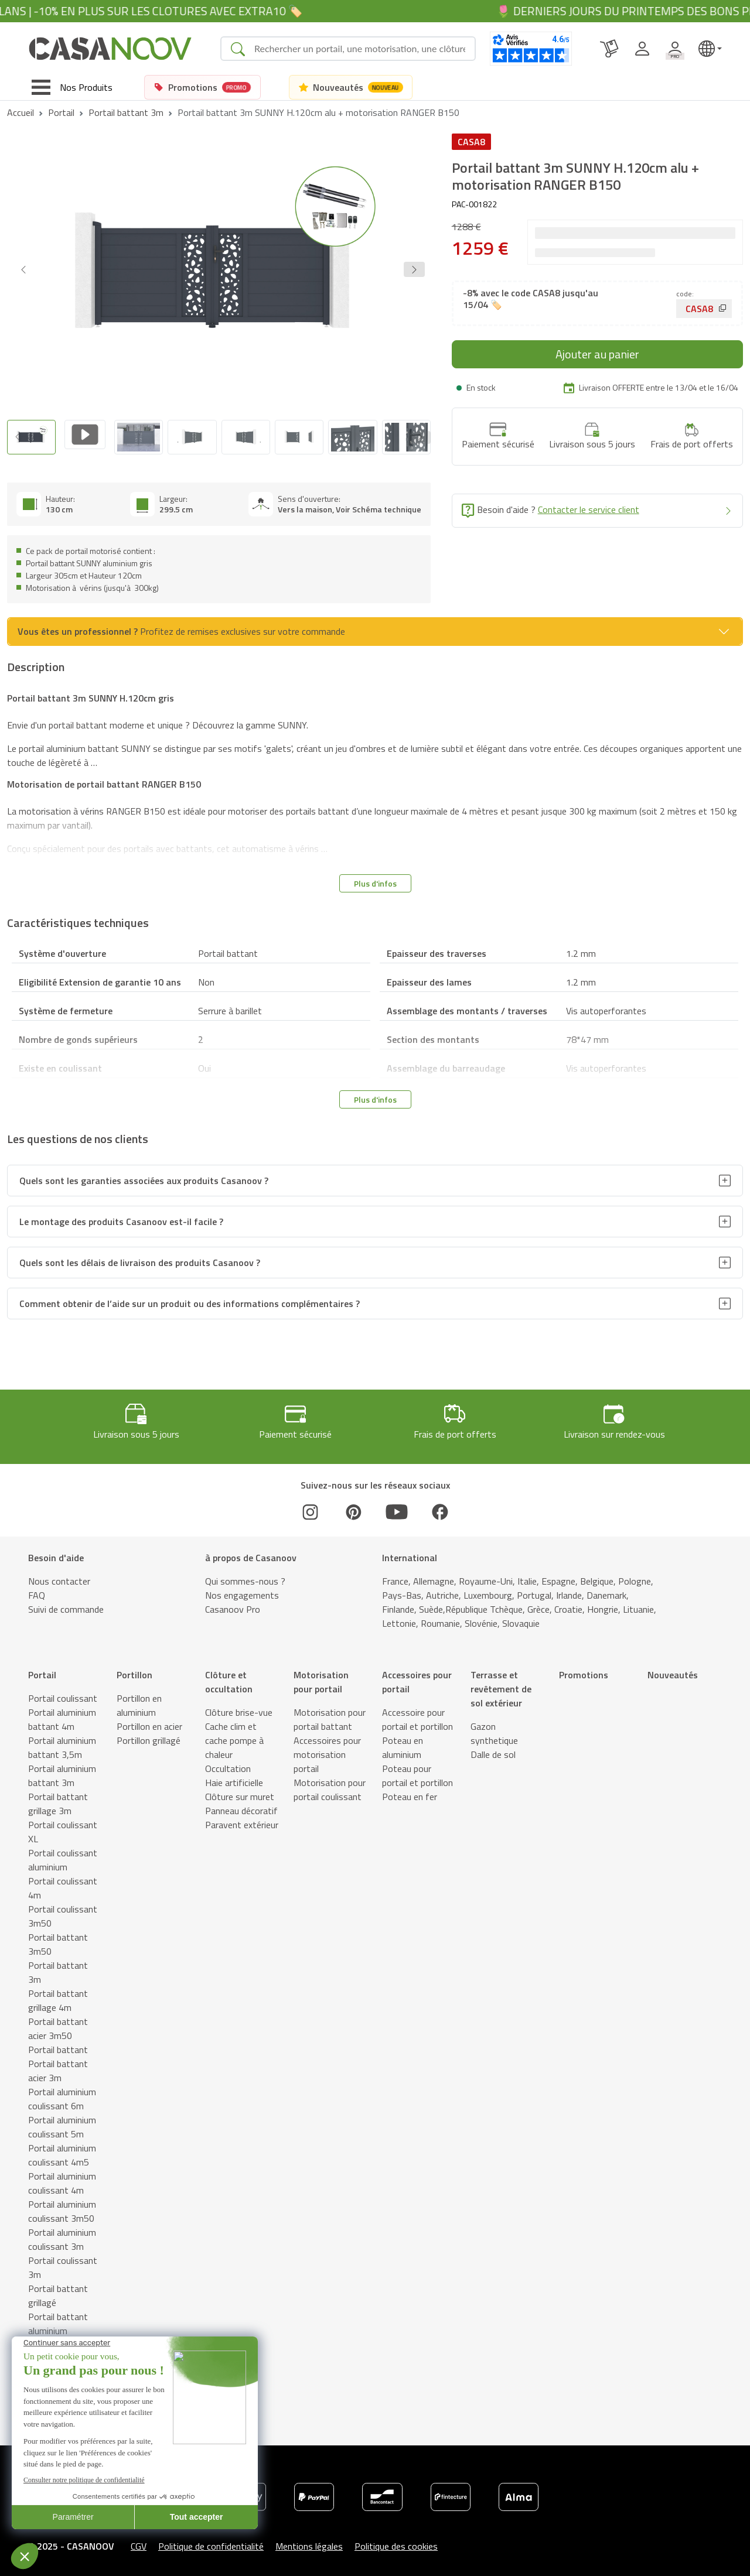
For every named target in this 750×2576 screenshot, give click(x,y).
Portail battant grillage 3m (58, 1798)
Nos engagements (242, 1590)
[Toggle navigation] (72, 87)
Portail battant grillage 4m (58, 1995)
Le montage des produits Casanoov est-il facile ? (121, 1216)
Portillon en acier (149, 1721)
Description (53, 2563)
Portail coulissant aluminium (62, 1855)
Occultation (228, 1763)
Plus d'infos (375, 878)
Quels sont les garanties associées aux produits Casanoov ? (143, 1175)
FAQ (36, 1590)
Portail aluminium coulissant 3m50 (62, 2206)
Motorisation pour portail (321, 1676)
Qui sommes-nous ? (245, 1576)
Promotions (583, 1669)
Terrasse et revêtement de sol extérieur (501, 1683)
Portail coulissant (62, 1693)
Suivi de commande (66, 1604)
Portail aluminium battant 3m (62, 1770)
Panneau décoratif (241, 1805)
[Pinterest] (353, 1506)
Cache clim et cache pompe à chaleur (234, 1735)
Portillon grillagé (148, 1735)
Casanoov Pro (232, 1604)
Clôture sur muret (239, 1791)
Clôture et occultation (229, 1676)
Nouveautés (672, 1669)
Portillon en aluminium (139, 1700)
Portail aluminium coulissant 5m (62, 2122)
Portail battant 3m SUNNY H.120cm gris (90, 693)
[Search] (359, 48)
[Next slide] (420, 434)
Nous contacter (59, 1576)
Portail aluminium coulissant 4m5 (62, 2150)
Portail (61, 112)
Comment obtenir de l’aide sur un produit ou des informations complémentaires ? (189, 1298)
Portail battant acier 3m (58, 2065)
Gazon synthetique (494, 1728)
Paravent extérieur (241, 1819)
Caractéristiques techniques (235, 2563)
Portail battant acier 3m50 (58, 2023)
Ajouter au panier (597, 354)
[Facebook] (440, 1506)
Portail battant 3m (125, 112)
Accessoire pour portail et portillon (417, 1714)
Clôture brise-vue (238, 1707)
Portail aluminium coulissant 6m (62, 2093)
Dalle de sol (493, 1749)
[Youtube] (397, 1506)
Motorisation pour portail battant (330, 1714)
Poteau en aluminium (402, 1742)
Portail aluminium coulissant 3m (62, 2234)
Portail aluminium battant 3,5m (62, 1742)
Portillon (134, 1669)
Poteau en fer (409, 1791)
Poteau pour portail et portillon (417, 1770)
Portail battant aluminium (58, 2318)
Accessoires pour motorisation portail (327, 1749)
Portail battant (58, 2044)
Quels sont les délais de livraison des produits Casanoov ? (139, 1257)
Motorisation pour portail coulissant (330, 1784)
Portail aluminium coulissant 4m (62, 2178)
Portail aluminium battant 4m (62, 1714)
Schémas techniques (130, 2563)
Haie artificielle (234, 1777)
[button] (414, 269)
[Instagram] (311, 1506)
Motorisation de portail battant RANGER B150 (104, 779)
